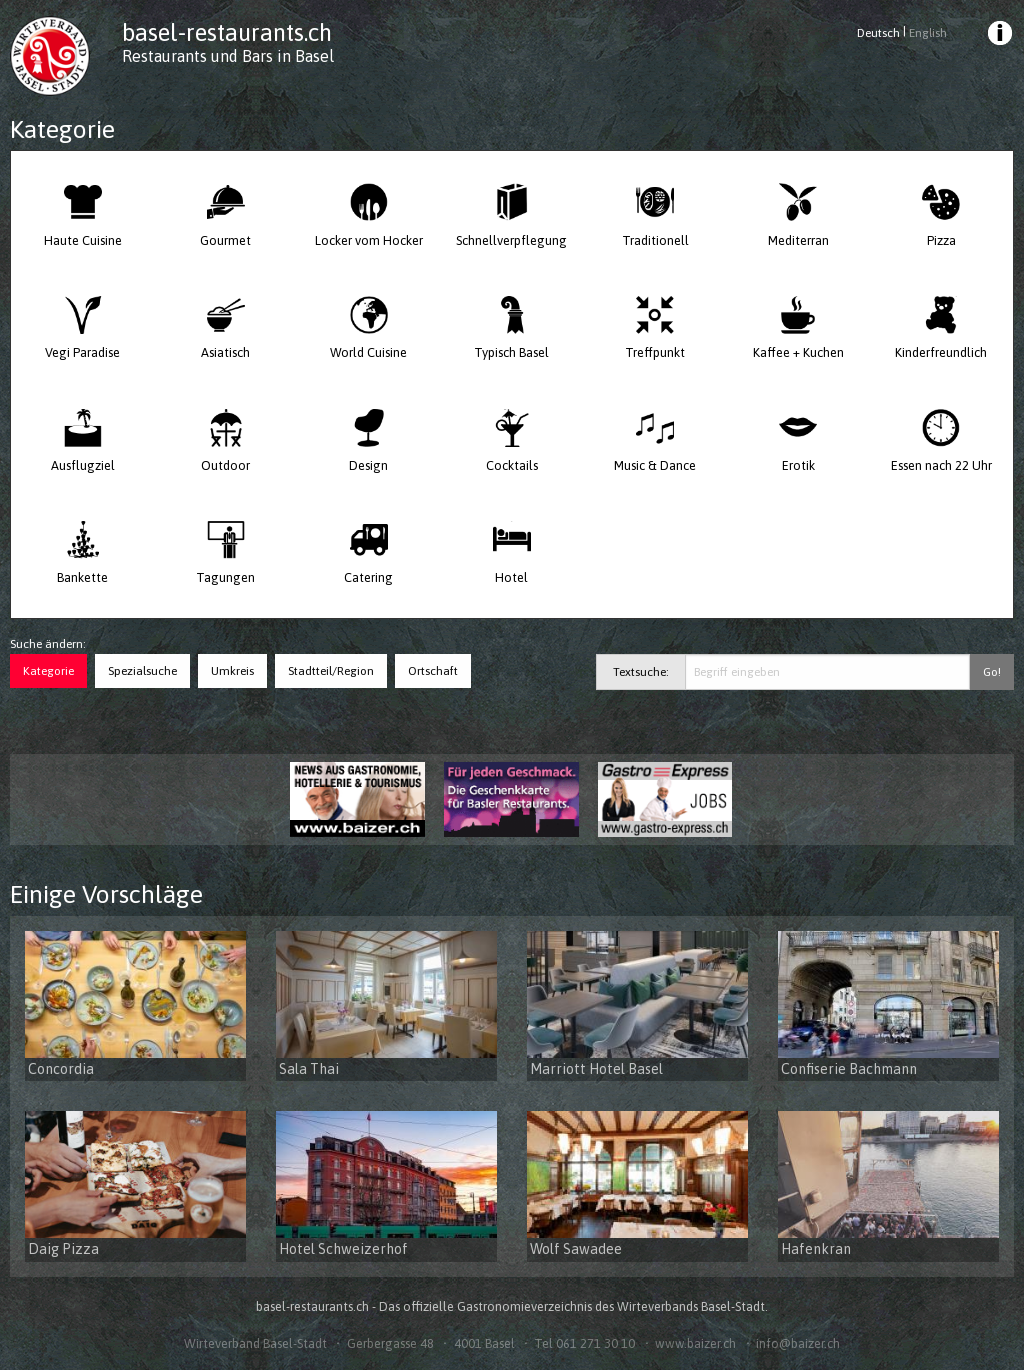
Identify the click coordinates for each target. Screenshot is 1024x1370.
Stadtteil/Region (331, 671)
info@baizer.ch (798, 1343)
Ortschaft (433, 671)
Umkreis (232, 671)
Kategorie (48, 671)
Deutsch (878, 33)
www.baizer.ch (695, 1343)
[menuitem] (998, 36)
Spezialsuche (142, 671)
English (928, 33)
